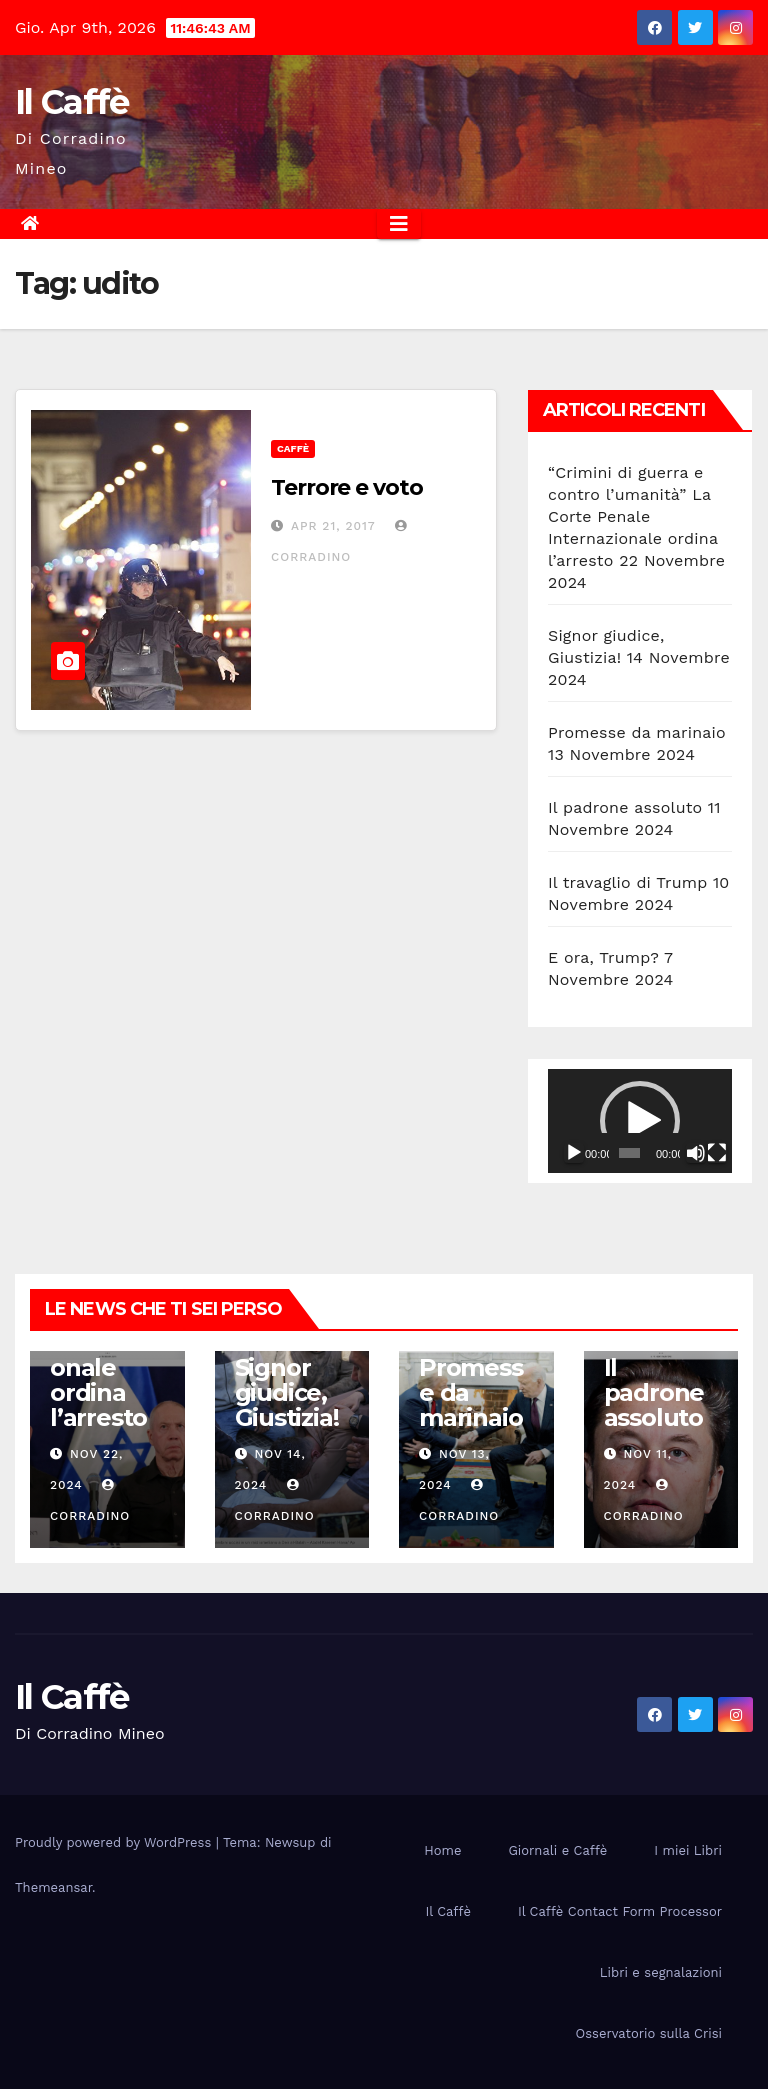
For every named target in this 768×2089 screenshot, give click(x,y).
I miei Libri (688, 1850)
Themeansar (53, 1887)
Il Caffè (71, 102)
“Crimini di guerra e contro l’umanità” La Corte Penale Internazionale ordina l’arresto (633, 516)
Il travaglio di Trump (628, 882)
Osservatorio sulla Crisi (649, 2033)
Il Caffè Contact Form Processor (620, 1911)
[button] (640, 1121)
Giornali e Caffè (557, 1850)
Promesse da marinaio (637, 732)
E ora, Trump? (603, 957)
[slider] (629, 1153)
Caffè (293, 448)
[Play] (574, 1153)
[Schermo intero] (717, 1153)
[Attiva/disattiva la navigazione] (399, 224)
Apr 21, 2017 (333, 526)
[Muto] (696, 1153)
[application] (640, 1121)
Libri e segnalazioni (661, 1972)
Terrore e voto (347, 487)
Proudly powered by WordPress (115, 1842)
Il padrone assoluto (625, 807)
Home (442, 1850)
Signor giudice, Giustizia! (287, 1392)
